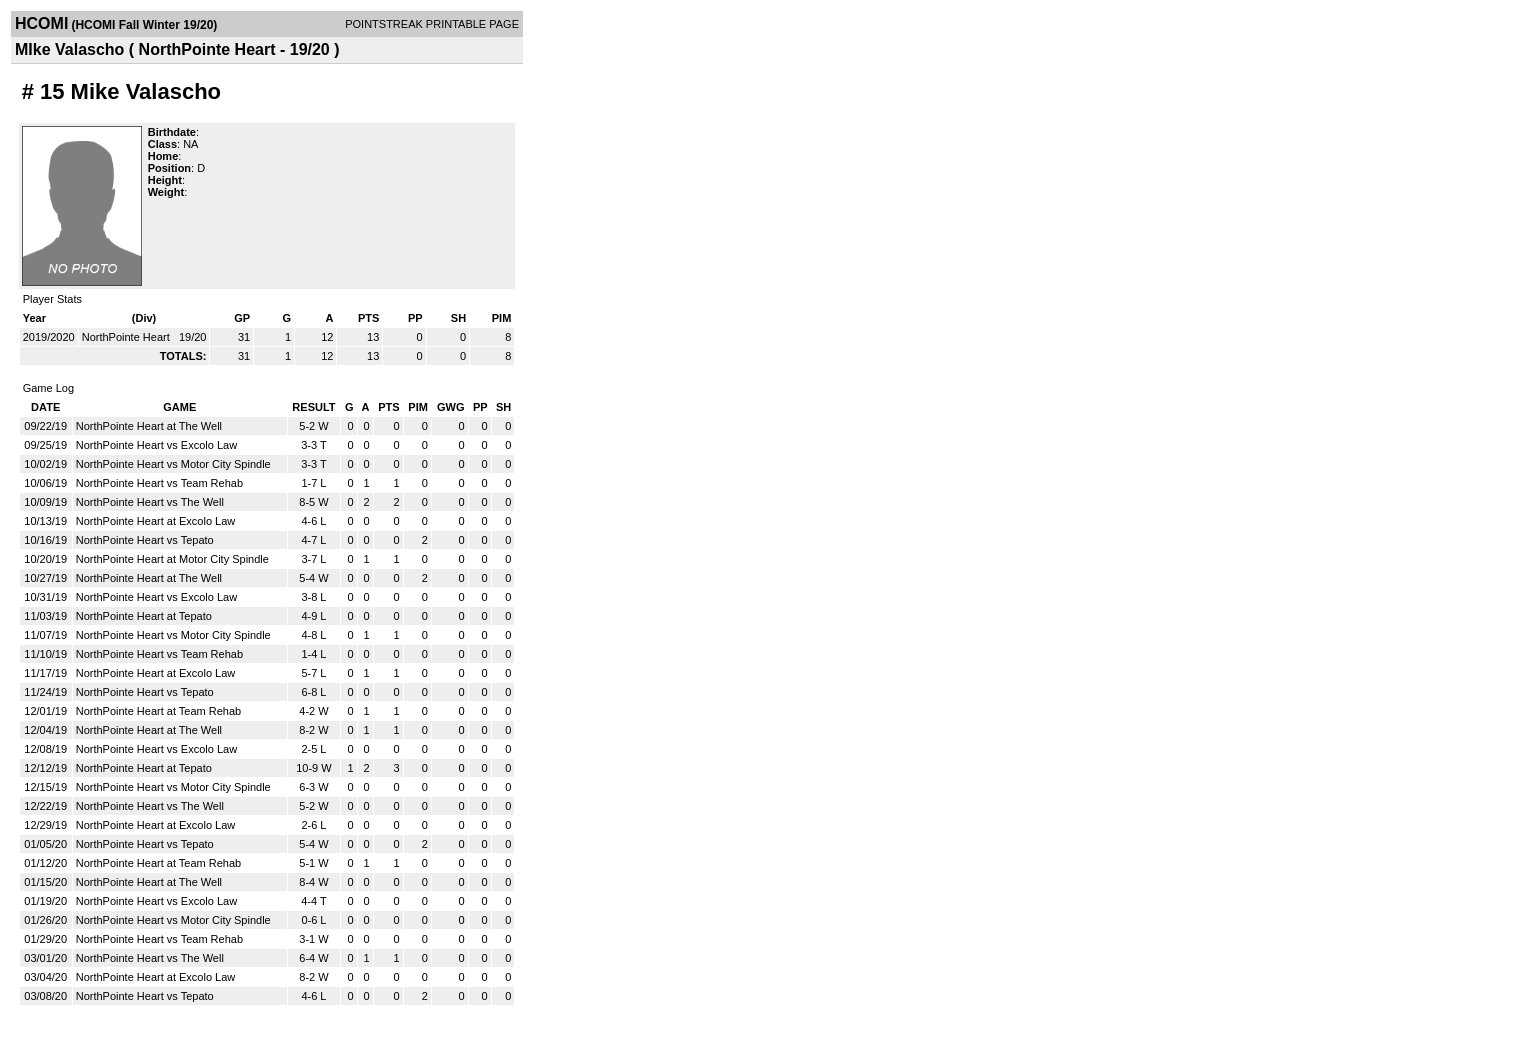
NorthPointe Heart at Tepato (144, 616)
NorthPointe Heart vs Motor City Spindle (173, 464)
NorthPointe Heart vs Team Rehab (159, 483)
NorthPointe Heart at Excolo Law (156, 521)
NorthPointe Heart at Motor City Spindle (172, 559)
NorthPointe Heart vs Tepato (145, 540)
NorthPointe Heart (127, 337)
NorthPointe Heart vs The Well (150, 502)
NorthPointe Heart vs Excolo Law (156, 445)
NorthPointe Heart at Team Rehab (159, 711)
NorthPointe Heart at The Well (149, 426)
